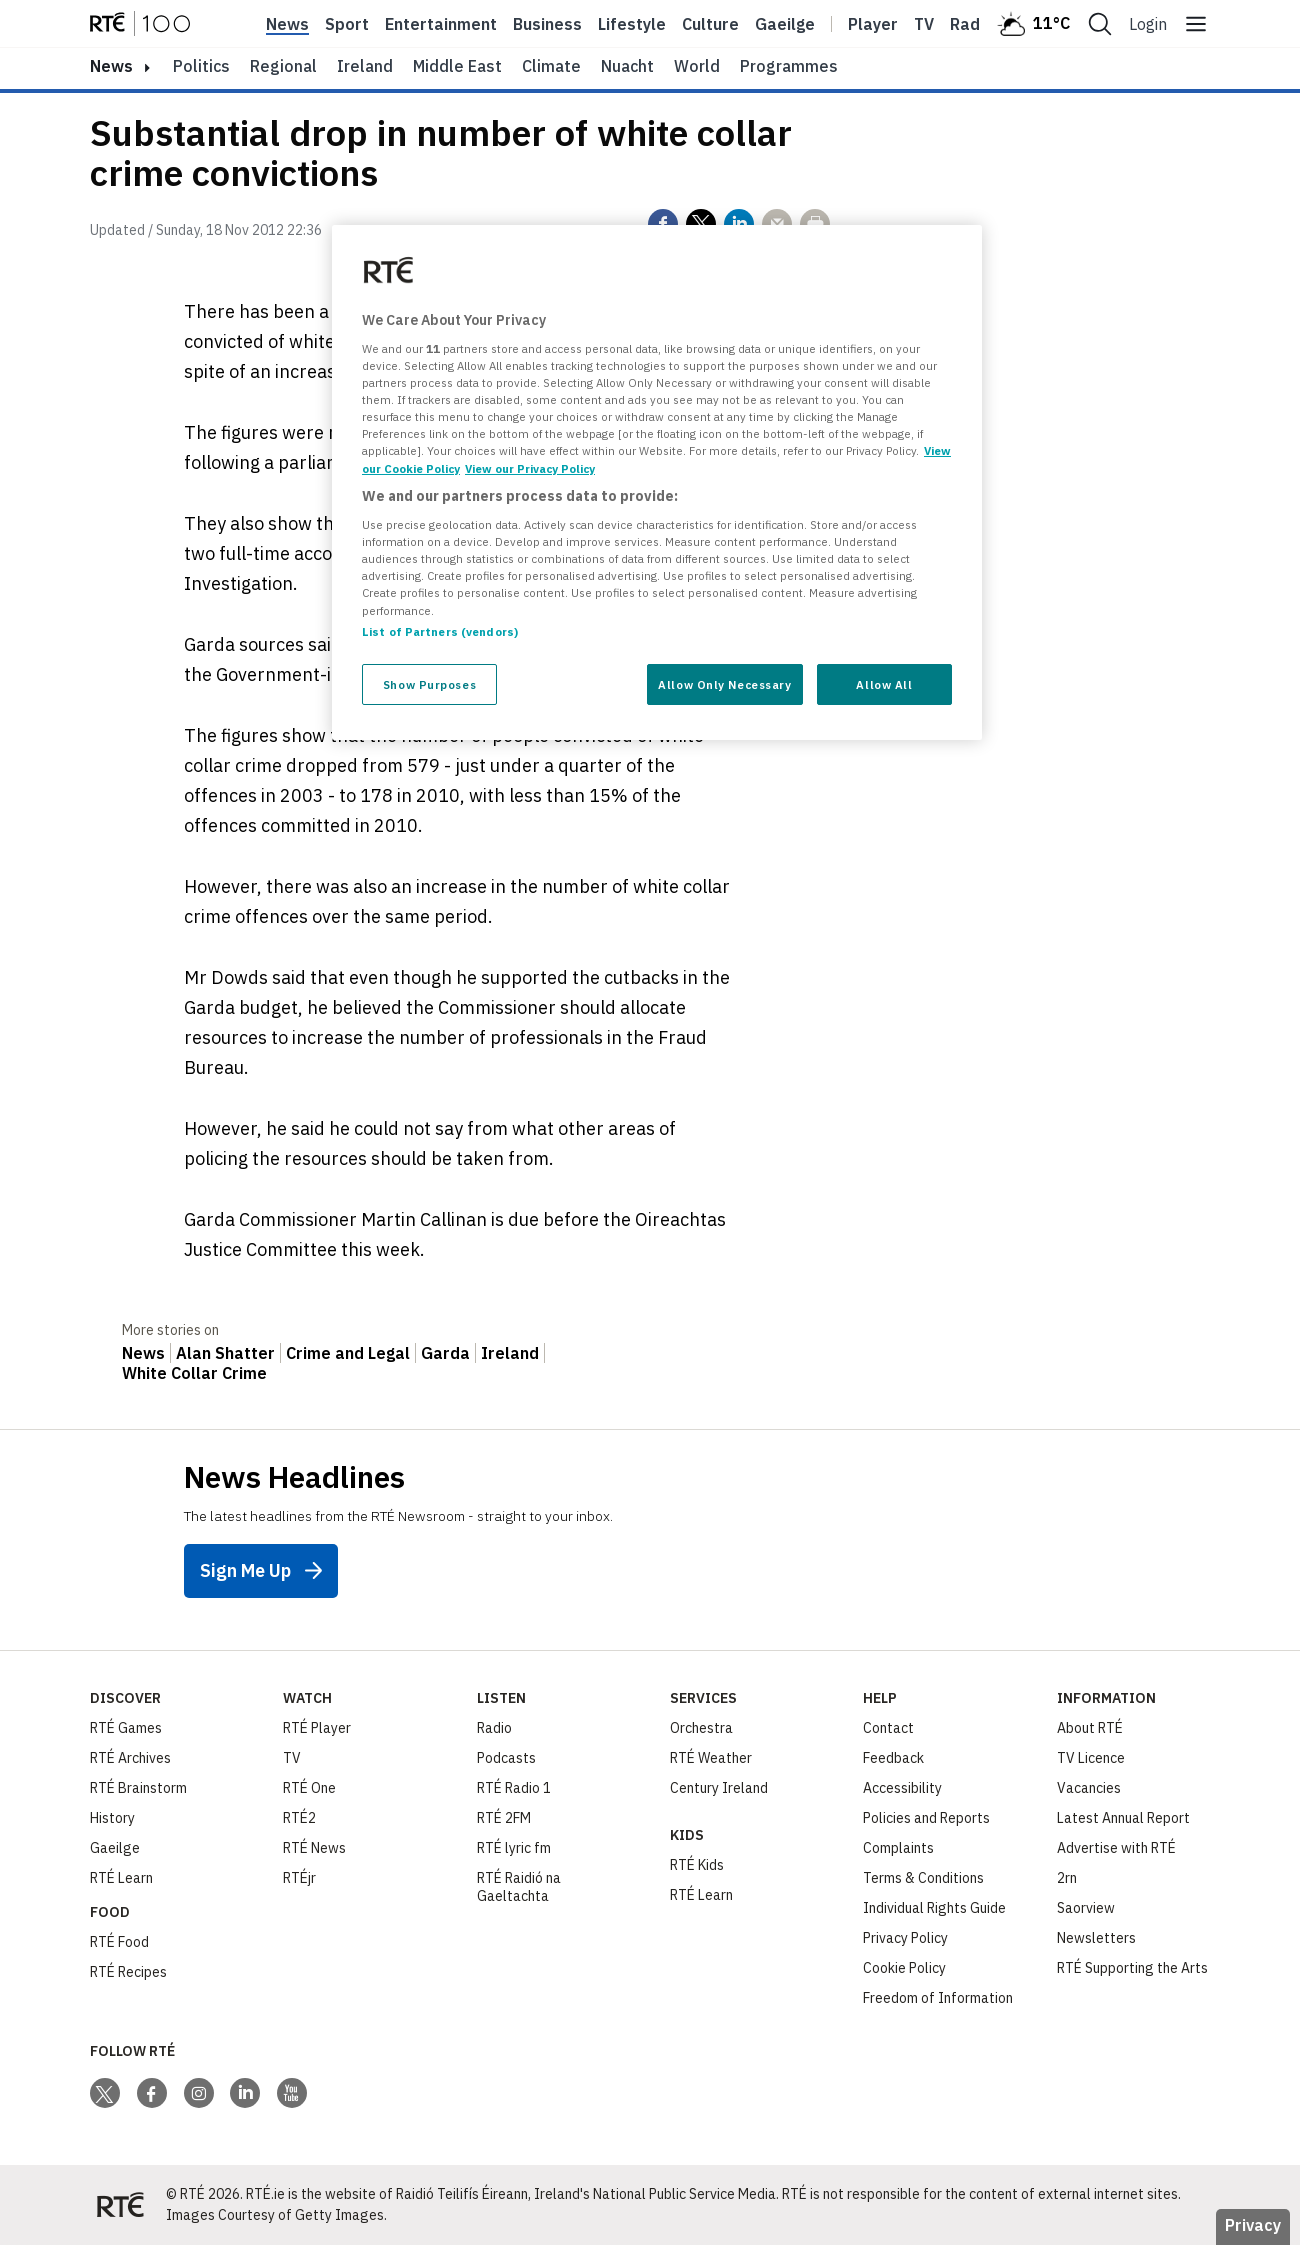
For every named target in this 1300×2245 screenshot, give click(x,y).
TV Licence (1091, 1758)
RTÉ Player (317, 1728)
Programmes (789, 66)
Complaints (898, 1848)
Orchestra (701, 1728)
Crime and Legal (348, 1353)
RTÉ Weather (711, 1758)
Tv (924, 24)
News (287, 24)
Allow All (884, 684)
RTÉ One (309, 1788)
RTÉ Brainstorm (138, 1788)
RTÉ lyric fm (514, 1848)
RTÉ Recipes (128, 1972)
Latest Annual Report (1123, 1818)
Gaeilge (785, 24)
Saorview (1086, 1908)
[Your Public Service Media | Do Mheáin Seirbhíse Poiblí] (120, 2205)
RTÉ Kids (697, 1865)
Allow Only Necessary (724, 684)
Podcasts (506, 1758)
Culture (710, 24)
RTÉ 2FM (504, 1818)
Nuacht (627, 66)
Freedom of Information (938, 1998)
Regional (283, 66)
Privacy (1253, 2225)
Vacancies (1089, 1788)
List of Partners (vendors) (440, 631)
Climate (551, 66)
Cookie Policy (904, 1968)
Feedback (893, 1758)
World (697, 66)
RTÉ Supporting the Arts (1132, 1968)
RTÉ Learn (121, 1878)
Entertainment (441, 24)
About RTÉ (1090, 1728)
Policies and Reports (926, 1818)
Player (873, 24)
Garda (445, 1353)
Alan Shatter (225, 1353)
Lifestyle (632, 24)
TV (292, 1758)
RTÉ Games (126, 1728)
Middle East (457, 66)
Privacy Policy (905, 1938)
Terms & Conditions (923, 1878)
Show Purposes (429, 684)
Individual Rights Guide (934, 1908)
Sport (347, 24)
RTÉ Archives (130, 1758)
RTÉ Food (119, 1942)
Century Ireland (719, 1788)
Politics (201, 66)
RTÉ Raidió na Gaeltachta (519, 1887)
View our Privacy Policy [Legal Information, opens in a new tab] (530, 468)
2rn (1067, 1878)
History (112, 1818)
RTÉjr (299, 1878)
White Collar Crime (194, 1373)
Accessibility (902, 1788)
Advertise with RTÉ (1116, 1848)
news (111, 66)
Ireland (365, 66)
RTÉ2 (299, 1818)
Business (547, 24)
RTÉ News (314, 1848)
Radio (972, 24)
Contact (888, 1728)
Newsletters (1096, 1938)
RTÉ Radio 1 (514, 1788)
